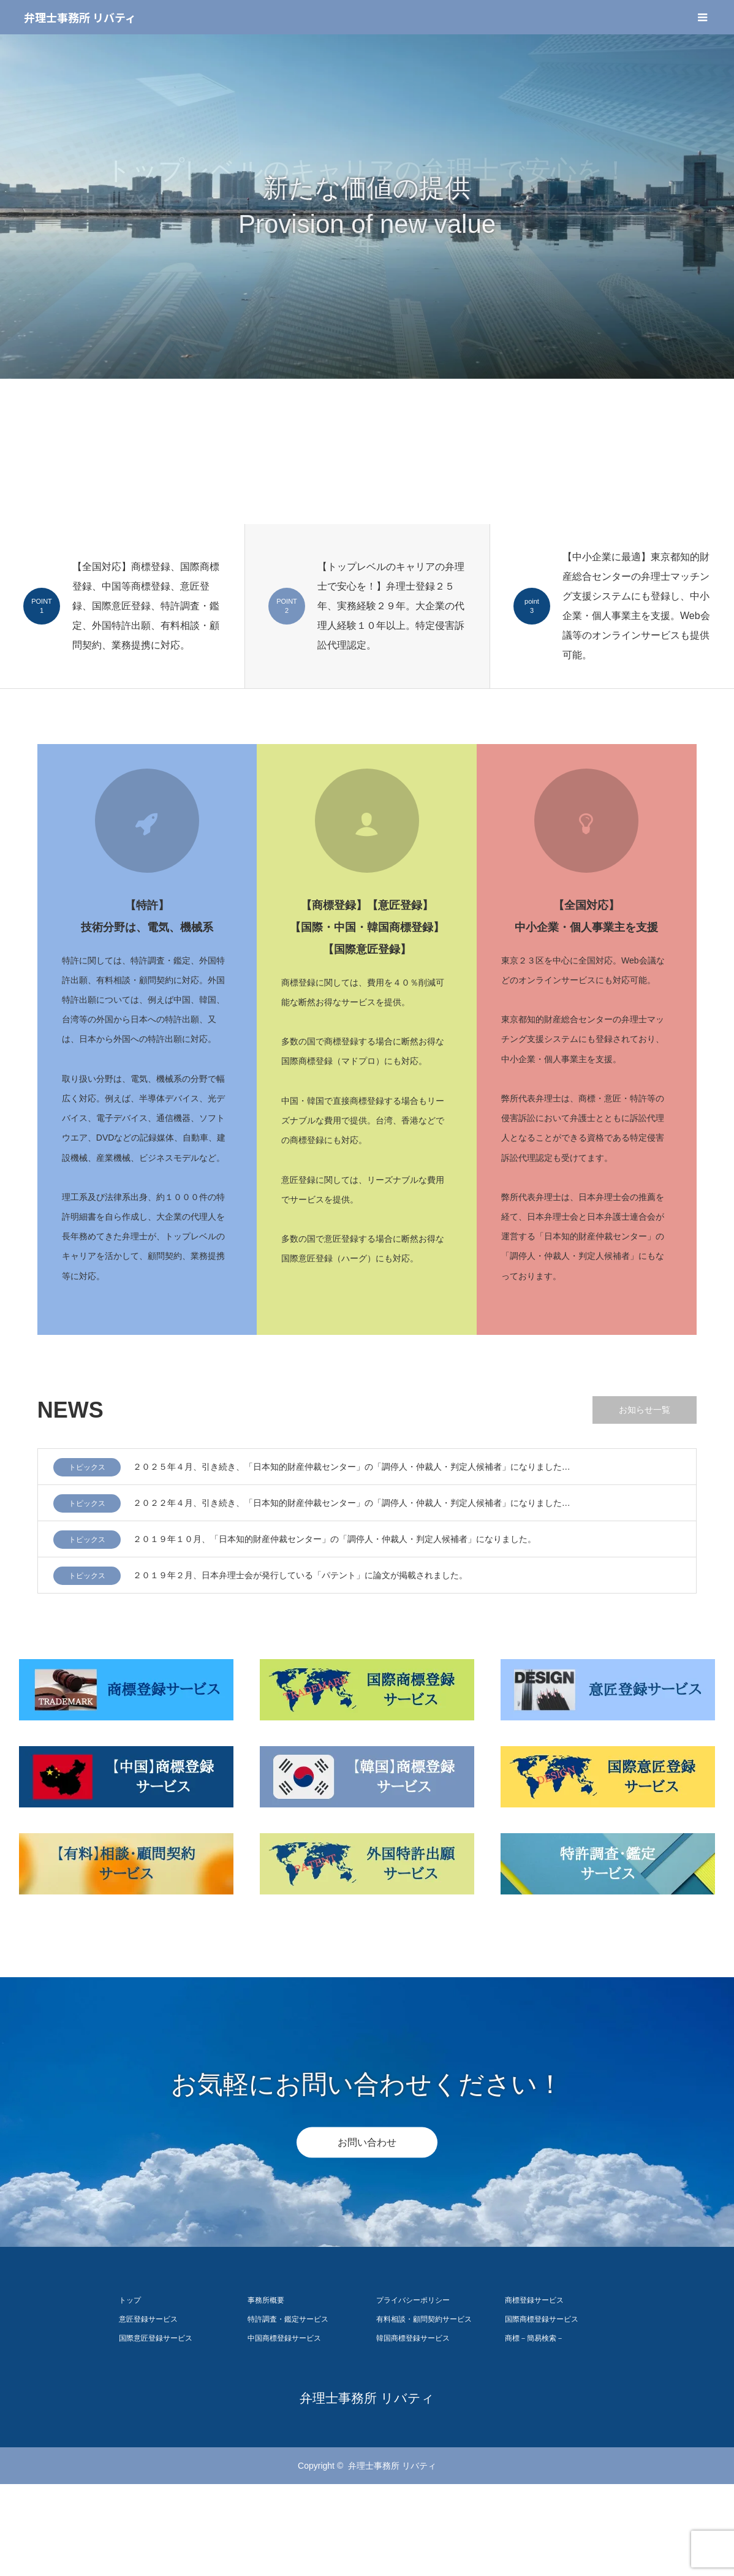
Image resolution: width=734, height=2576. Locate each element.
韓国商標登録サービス (413, 2338)
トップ (130, 2300)
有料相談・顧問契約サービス (424, 2319)
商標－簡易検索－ (534, 2338)
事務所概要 (266, 2300)
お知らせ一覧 (644, 1410)
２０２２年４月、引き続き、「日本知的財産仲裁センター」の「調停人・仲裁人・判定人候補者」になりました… (351, 1503)
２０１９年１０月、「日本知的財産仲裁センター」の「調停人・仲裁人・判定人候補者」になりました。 (334, 1539)
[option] (367, 206)
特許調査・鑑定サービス (288, 2319)
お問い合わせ (367, 2142)
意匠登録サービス (148, 2319)
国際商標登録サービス (541, 2319)
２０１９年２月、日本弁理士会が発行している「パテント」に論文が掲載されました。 (300, 1575)
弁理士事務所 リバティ (80, 17)
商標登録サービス (534, 2300)
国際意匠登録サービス (155, 2338)
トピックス (87, 1467)
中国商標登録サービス (284, 2338)
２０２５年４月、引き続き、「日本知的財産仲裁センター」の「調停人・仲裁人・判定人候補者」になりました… (351, 1467)
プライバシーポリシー (413, 2300)
